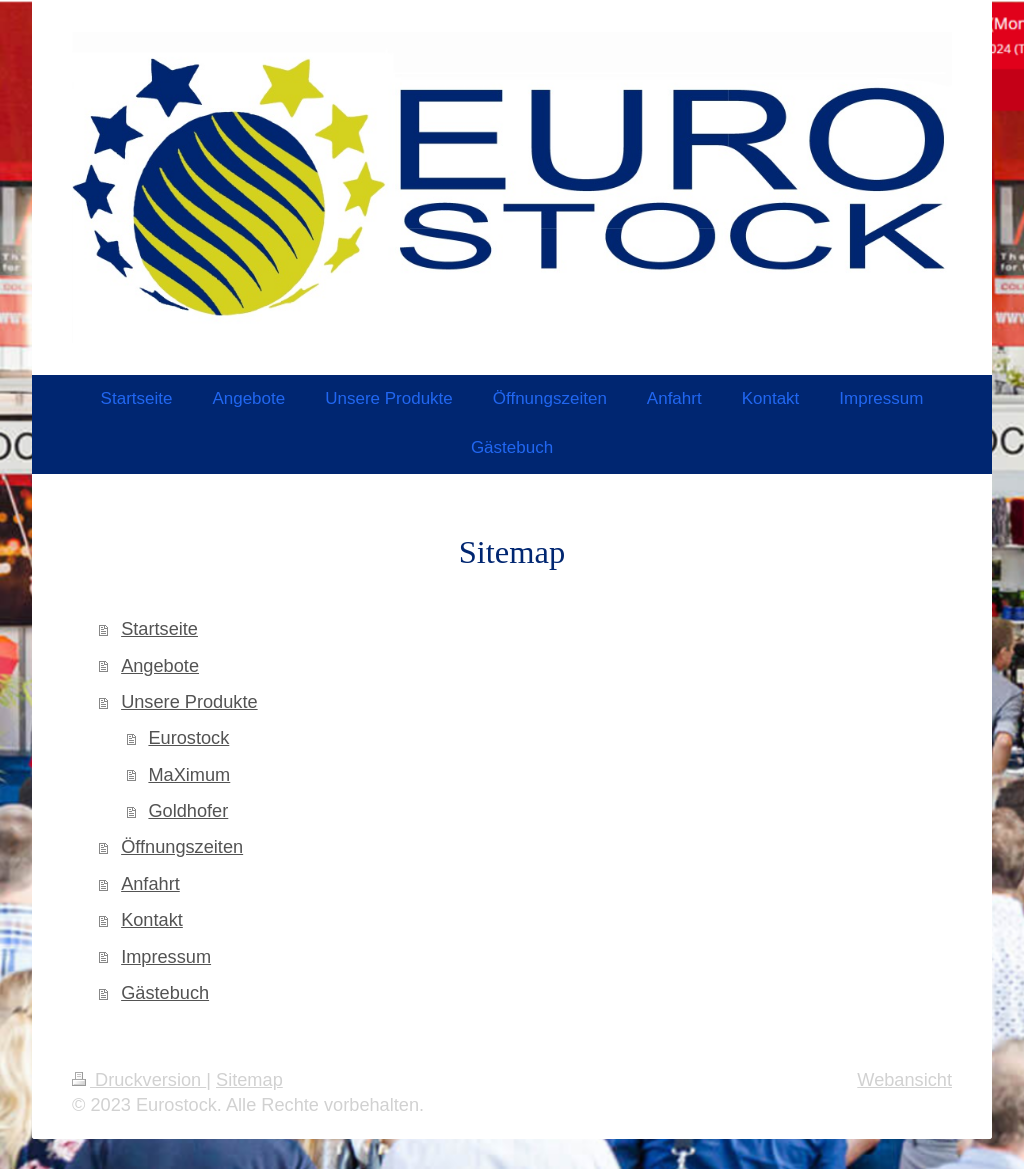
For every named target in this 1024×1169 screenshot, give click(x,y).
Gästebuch (165, 993)
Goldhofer (188, 811)
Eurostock (188, 738)
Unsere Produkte (189, 702)
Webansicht (904, 1080)
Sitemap (249, 1080)
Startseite (159, 629)
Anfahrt (150, 884)
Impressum (166, 957)
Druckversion (139, 1080)
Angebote (160, 666)
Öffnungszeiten (182, 847)
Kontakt (152, 920)
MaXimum (189, 775)
